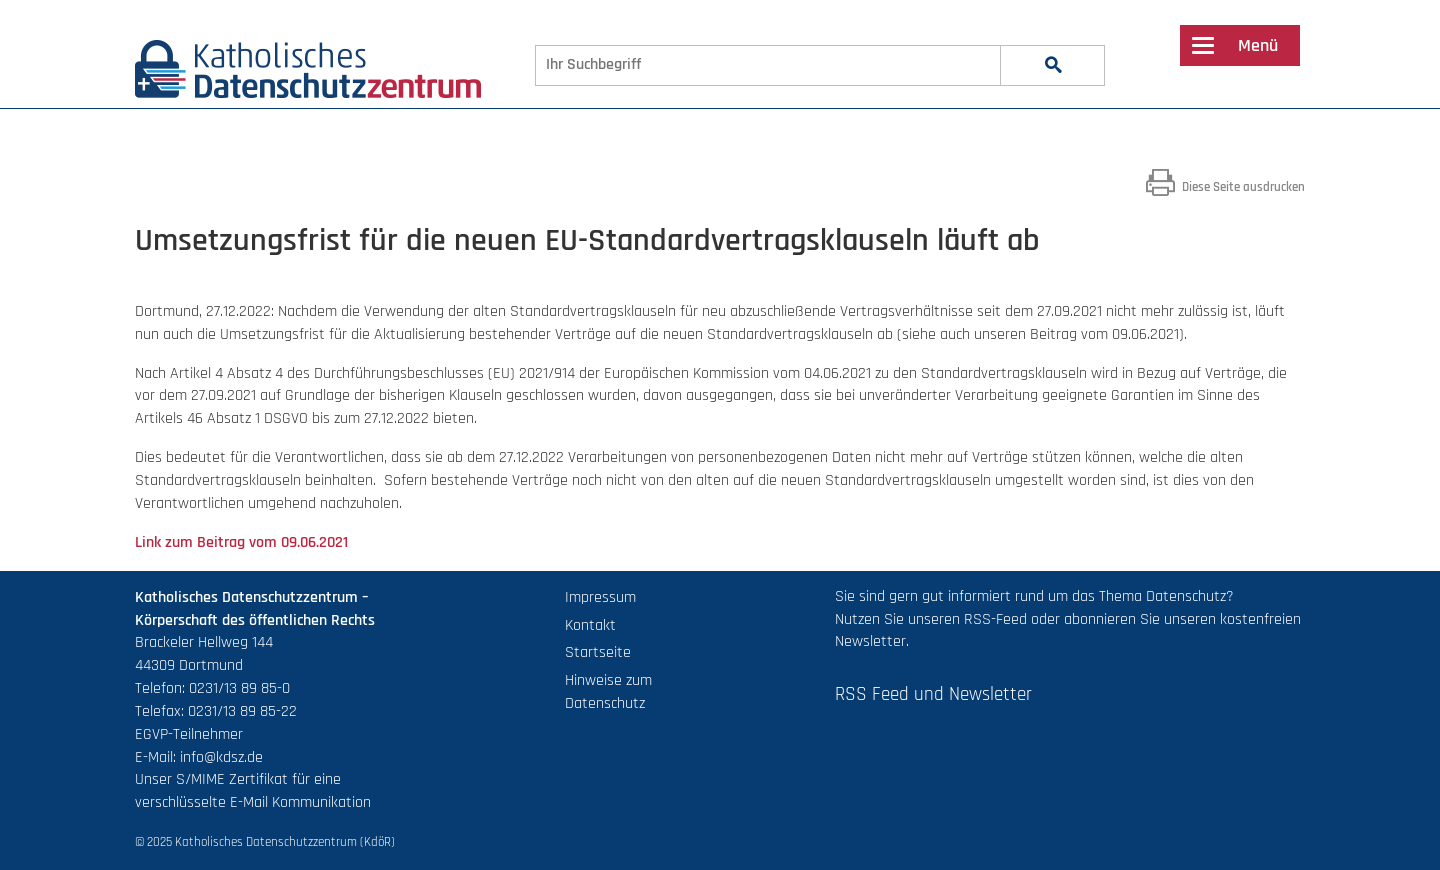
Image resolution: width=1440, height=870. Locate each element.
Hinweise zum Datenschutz (608, 692)
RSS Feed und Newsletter (933, 694)
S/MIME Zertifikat (232, 779)
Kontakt (590, 625)
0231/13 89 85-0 (239, 688)
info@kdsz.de (221, 757)
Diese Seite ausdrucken (1225, 187)
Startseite (598, 652)
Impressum (600, 597)
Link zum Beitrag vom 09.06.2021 (241, 542)
